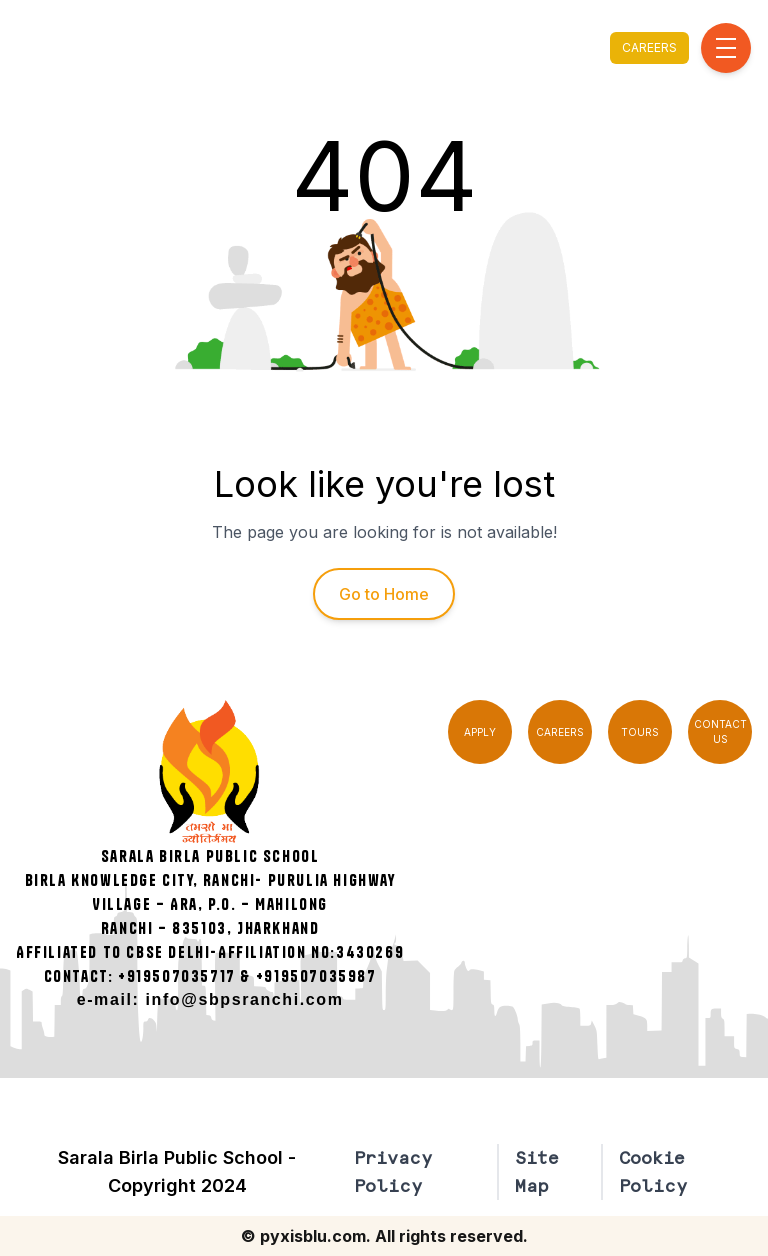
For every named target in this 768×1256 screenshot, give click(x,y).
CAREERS (649, 47)
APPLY (480, 732)
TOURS (640, 732)
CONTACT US (720, 731)
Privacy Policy (393, 1171)
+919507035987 (316, 976)
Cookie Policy (653, 1171)
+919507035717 (177, 976)
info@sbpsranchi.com (245, 999)
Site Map (537, 1171)
